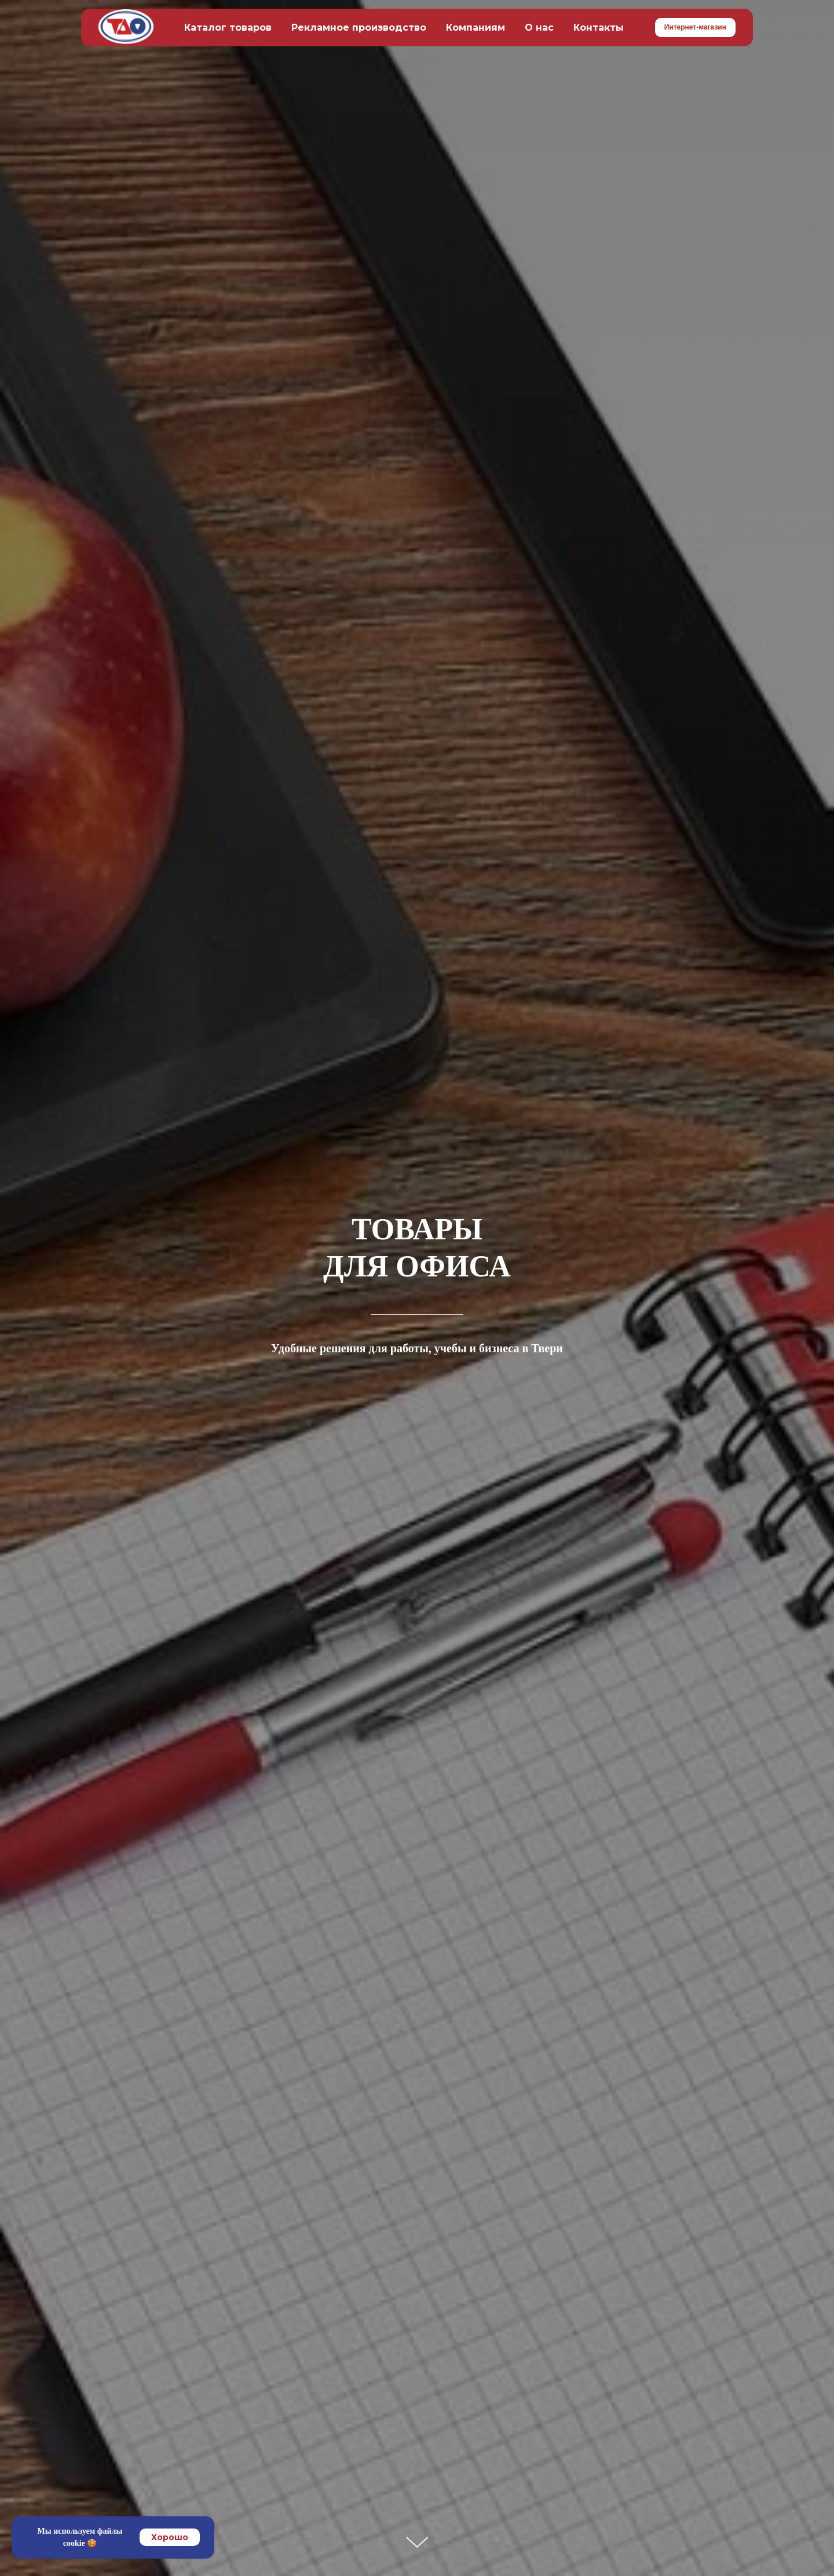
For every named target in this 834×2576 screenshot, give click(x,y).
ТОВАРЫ (417, 1229)
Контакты (598, 27)
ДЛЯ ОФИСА (417, 1266)
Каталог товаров (228, 27)
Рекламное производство (358, 27)
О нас (539, 27)
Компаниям (475, 27)
